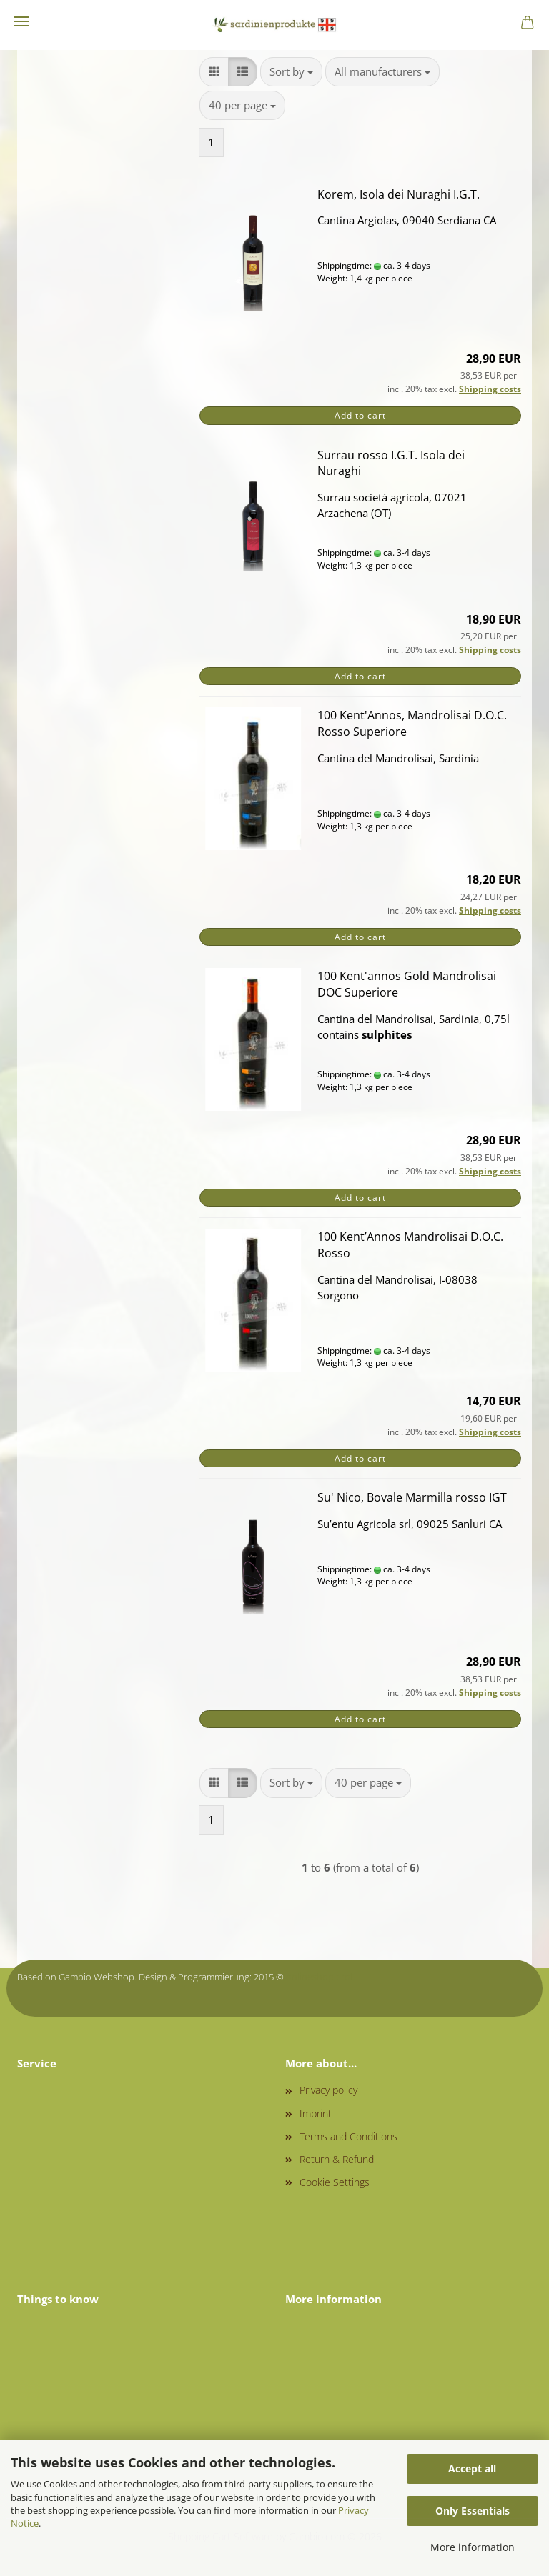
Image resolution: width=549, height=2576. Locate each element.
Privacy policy (328, 2090)
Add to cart (360, 415)
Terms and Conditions (348, 2136)
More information (472, 2547)
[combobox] (291, 71)
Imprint (316, 2113)
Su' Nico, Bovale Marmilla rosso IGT (412, 1497)
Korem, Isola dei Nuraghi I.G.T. (398, 194)
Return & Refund (337, 2159)
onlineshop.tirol (319, 1976)
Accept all (472, 2468)
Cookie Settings (335, 2182)
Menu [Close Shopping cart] (21, 21)
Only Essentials (472, 2510)
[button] (214, 71)
